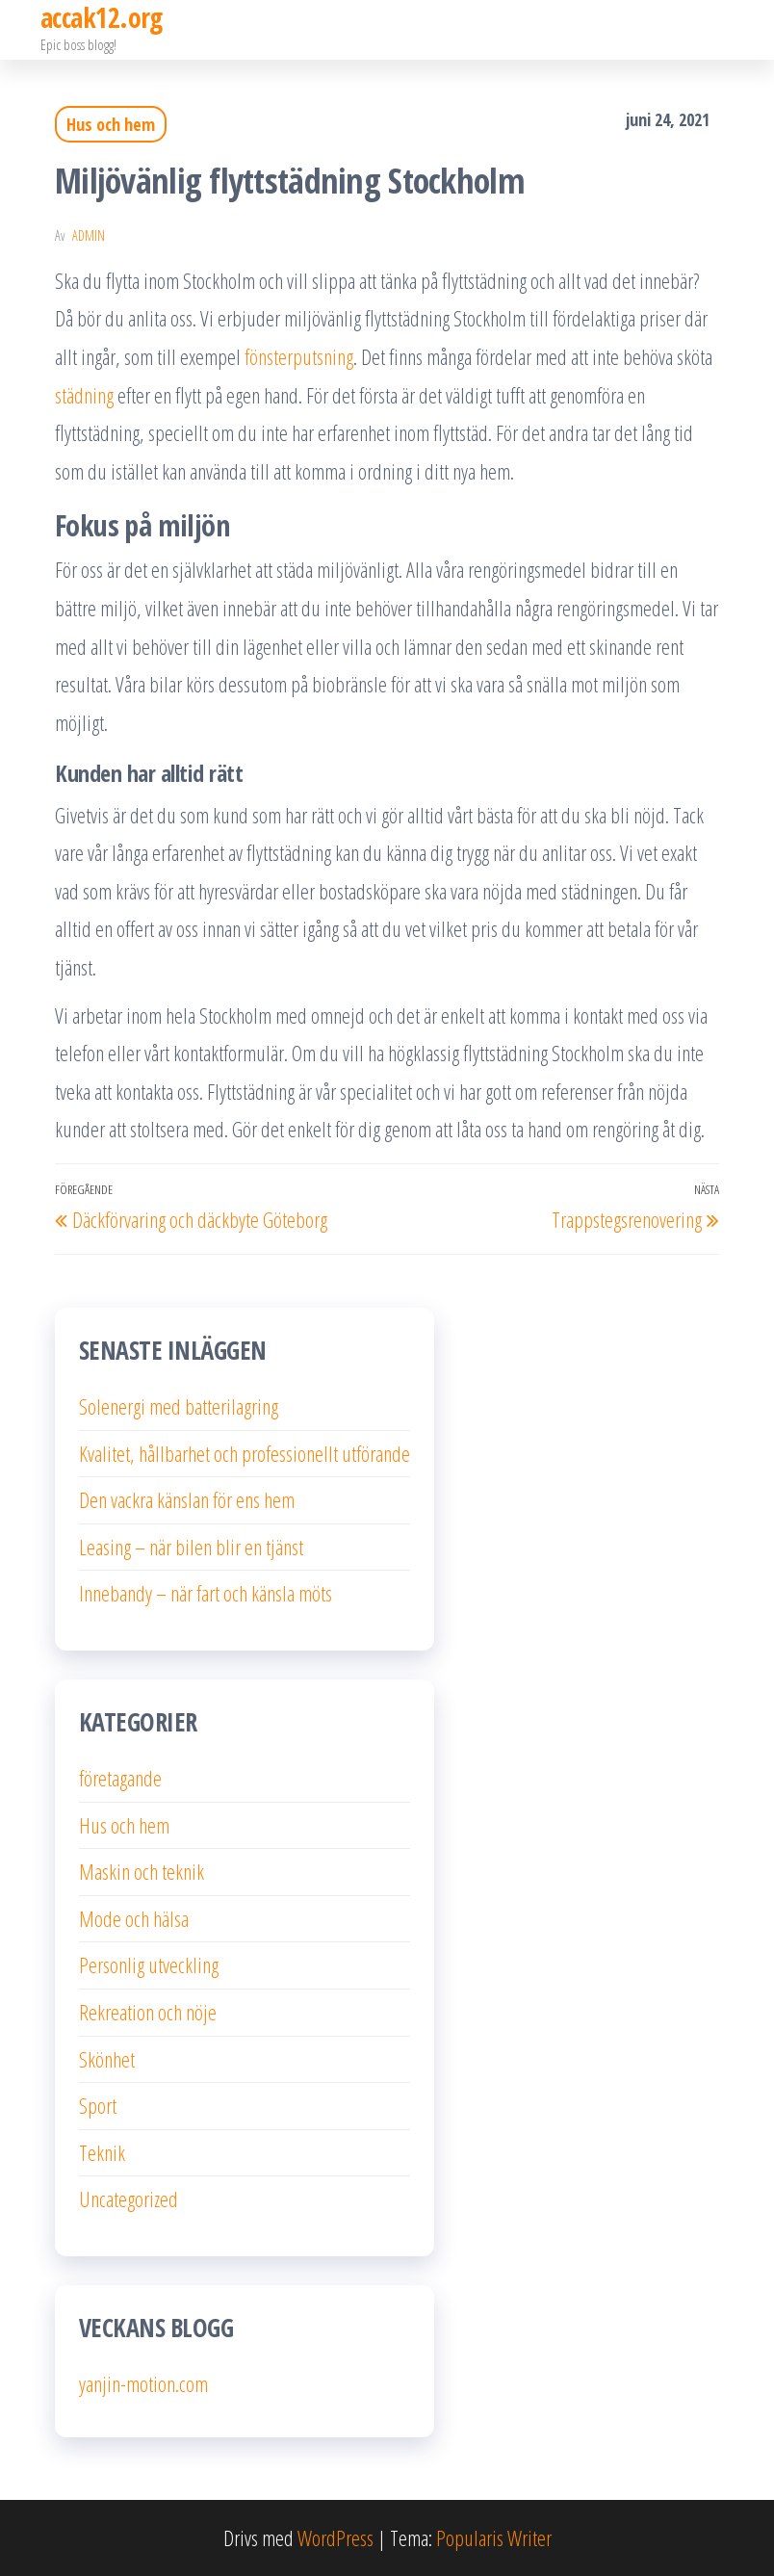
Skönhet (107, 2058)
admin (88, 235)
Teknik (102, 2152)
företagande (120, 1777)
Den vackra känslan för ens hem (187, 1499)
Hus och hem (110, 124)
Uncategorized (128, 2198)
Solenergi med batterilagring (178, 1406)
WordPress (335, 2537)
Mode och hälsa (134, 1918)
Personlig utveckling (149, 1964)
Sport (97, 2105)
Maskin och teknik (141, 1871)
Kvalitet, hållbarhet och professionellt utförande (244, 1453)
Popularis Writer (494, 2537)
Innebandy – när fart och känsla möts (205, 1592)
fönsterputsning (299, 356)
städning (84, 394)
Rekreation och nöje (148, 2011)
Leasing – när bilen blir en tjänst (191, 1546)
